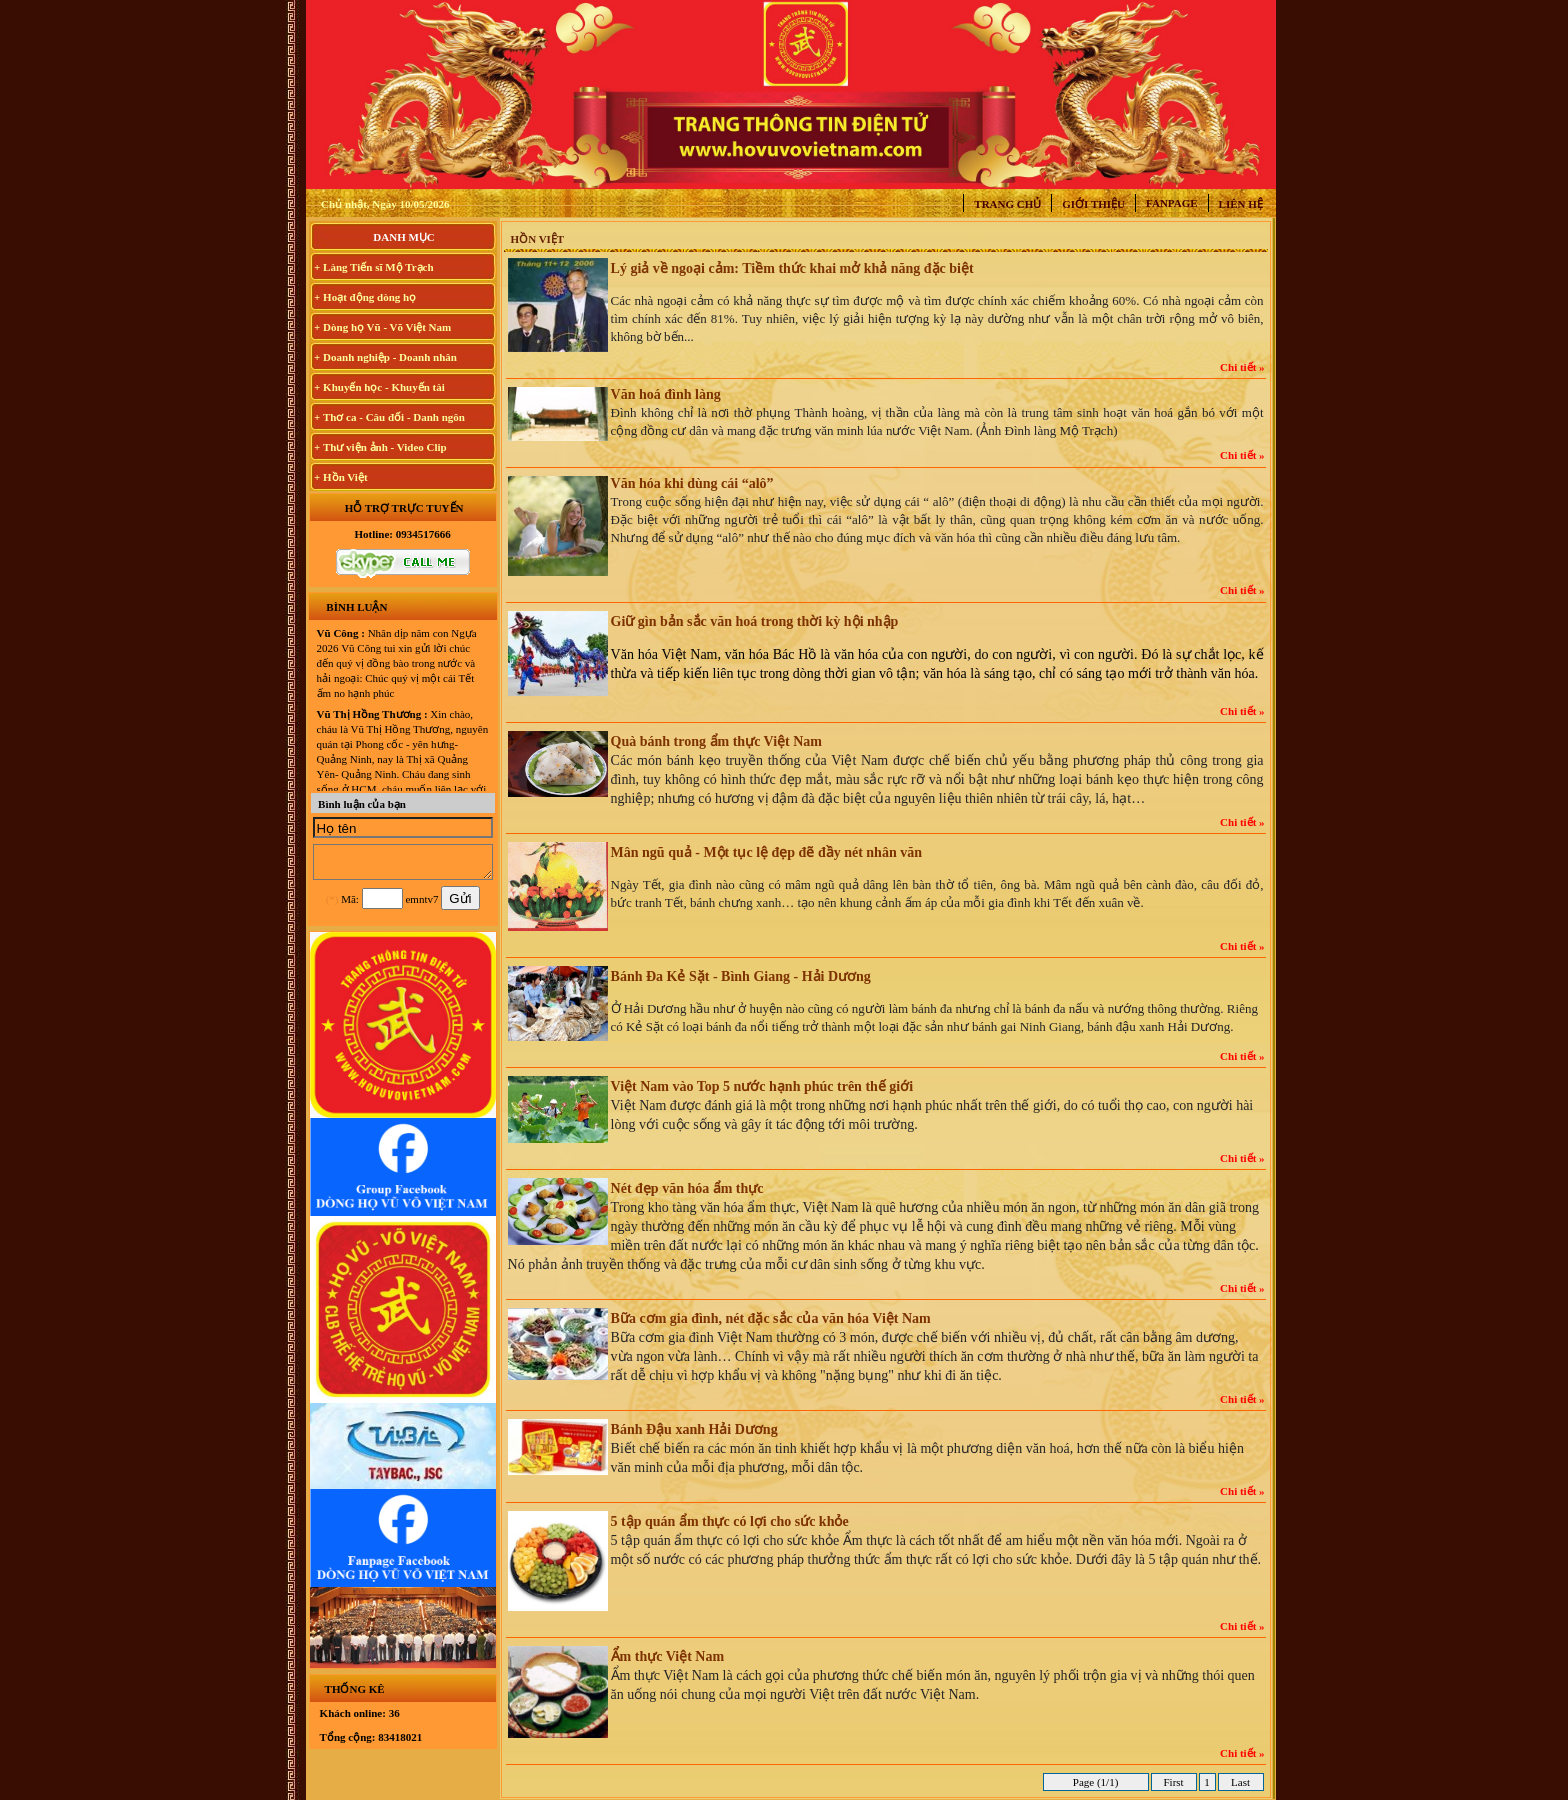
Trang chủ (1007, 204)
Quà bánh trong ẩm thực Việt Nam (716, 741)
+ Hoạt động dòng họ (365, 297)
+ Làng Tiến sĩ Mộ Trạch (374, 267)
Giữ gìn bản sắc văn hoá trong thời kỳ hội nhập (755, 621)
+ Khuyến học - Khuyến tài (379, 387)
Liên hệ (1241, 204)
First (1174, 1782)
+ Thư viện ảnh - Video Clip (380, 447)
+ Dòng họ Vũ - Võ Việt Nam (382, 327)
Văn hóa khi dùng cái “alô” (692, 483)
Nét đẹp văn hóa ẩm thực (687, 1188)
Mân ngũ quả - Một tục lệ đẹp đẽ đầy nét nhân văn (766, 852)
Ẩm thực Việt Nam (668, 1656)
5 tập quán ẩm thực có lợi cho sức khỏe (730, 1521)
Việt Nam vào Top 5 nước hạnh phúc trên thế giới (762, 1086)
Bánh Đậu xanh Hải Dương (694, 1429)
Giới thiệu (1093, 204)
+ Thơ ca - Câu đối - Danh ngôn (389, 417)
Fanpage (1172, 203)
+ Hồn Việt (341, 477)
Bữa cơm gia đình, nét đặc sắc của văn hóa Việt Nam (771, 1318)
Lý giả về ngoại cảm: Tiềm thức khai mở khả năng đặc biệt (792, 268)
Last (1240, 1782)
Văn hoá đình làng (666, 394)
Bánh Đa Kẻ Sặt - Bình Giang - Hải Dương (741, 976)
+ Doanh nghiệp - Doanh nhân (385, 357)
